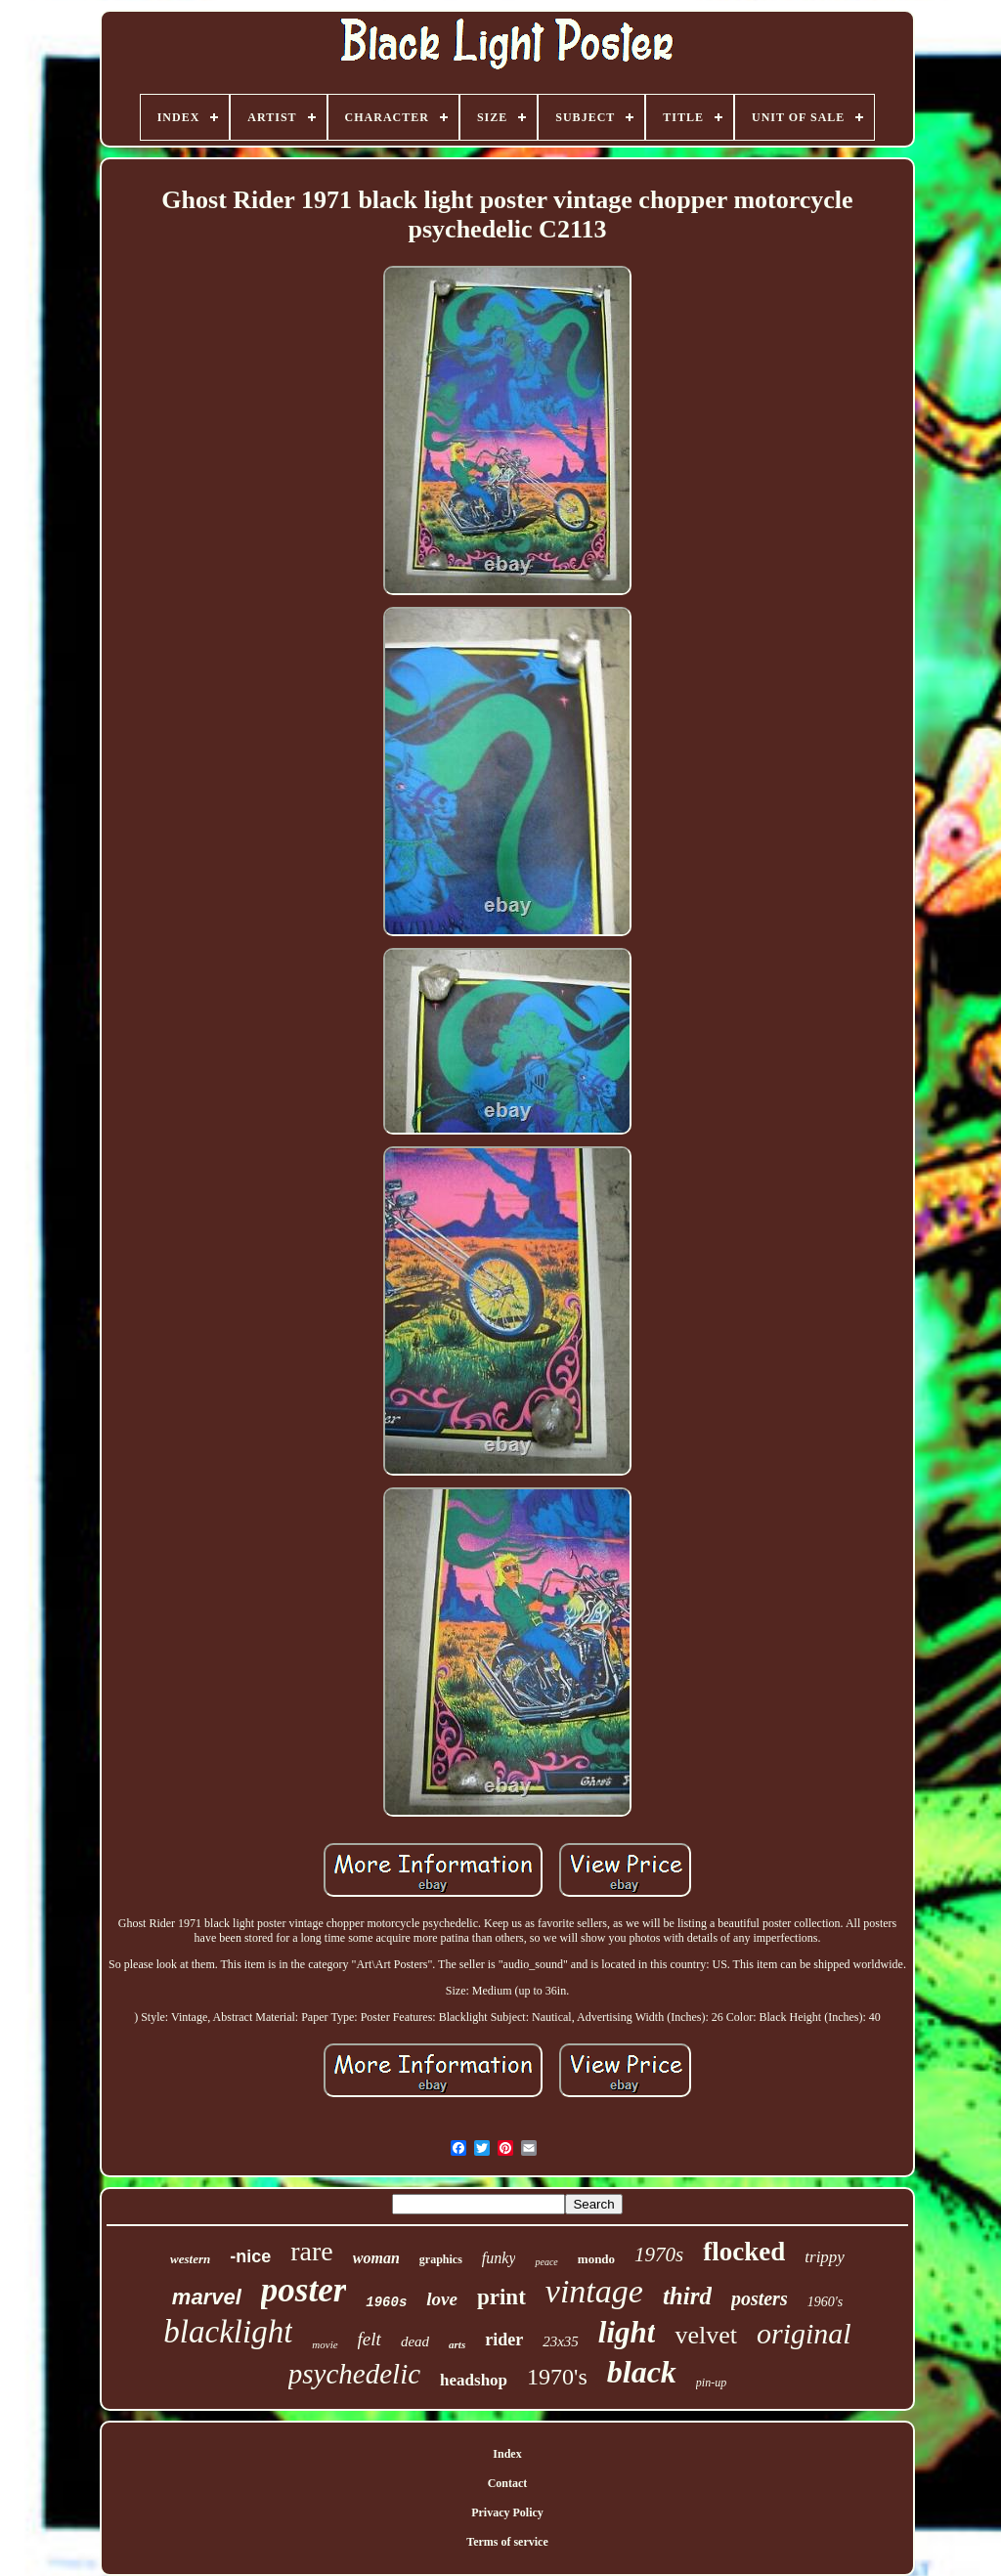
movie (324, 2344)
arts (457, 2344)
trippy (825, 2257)
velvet (706, 2335)
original (804, 2333)
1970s (658, 2254)
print (501, 2297)
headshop (473, 2380)
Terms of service (507, 2542)
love (441, 2299)
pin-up (711, 2382)
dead (415, 2341)
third (687, 2296)
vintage (594, 2291)
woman (376, 2258)
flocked (744, 2251)
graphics (440, 2259)
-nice (250, 2256)
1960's (825, 2302)
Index (507, 2454)
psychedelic (354, 2373)
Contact (508, 2483)
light (627, 2332)
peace (546, 2261)
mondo (596, 2259)
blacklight (227, 2331)
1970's (557, 2376)
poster (304, 2290)
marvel (206, 2297)
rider (504, 2339)
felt (369, 2339)
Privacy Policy (507, 2512)
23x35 (561, 2341)
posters (759, 2298)
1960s (386, 2302)
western (190, 2259)
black (641, 2371)
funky (499, 2258)
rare (311, 2251)
